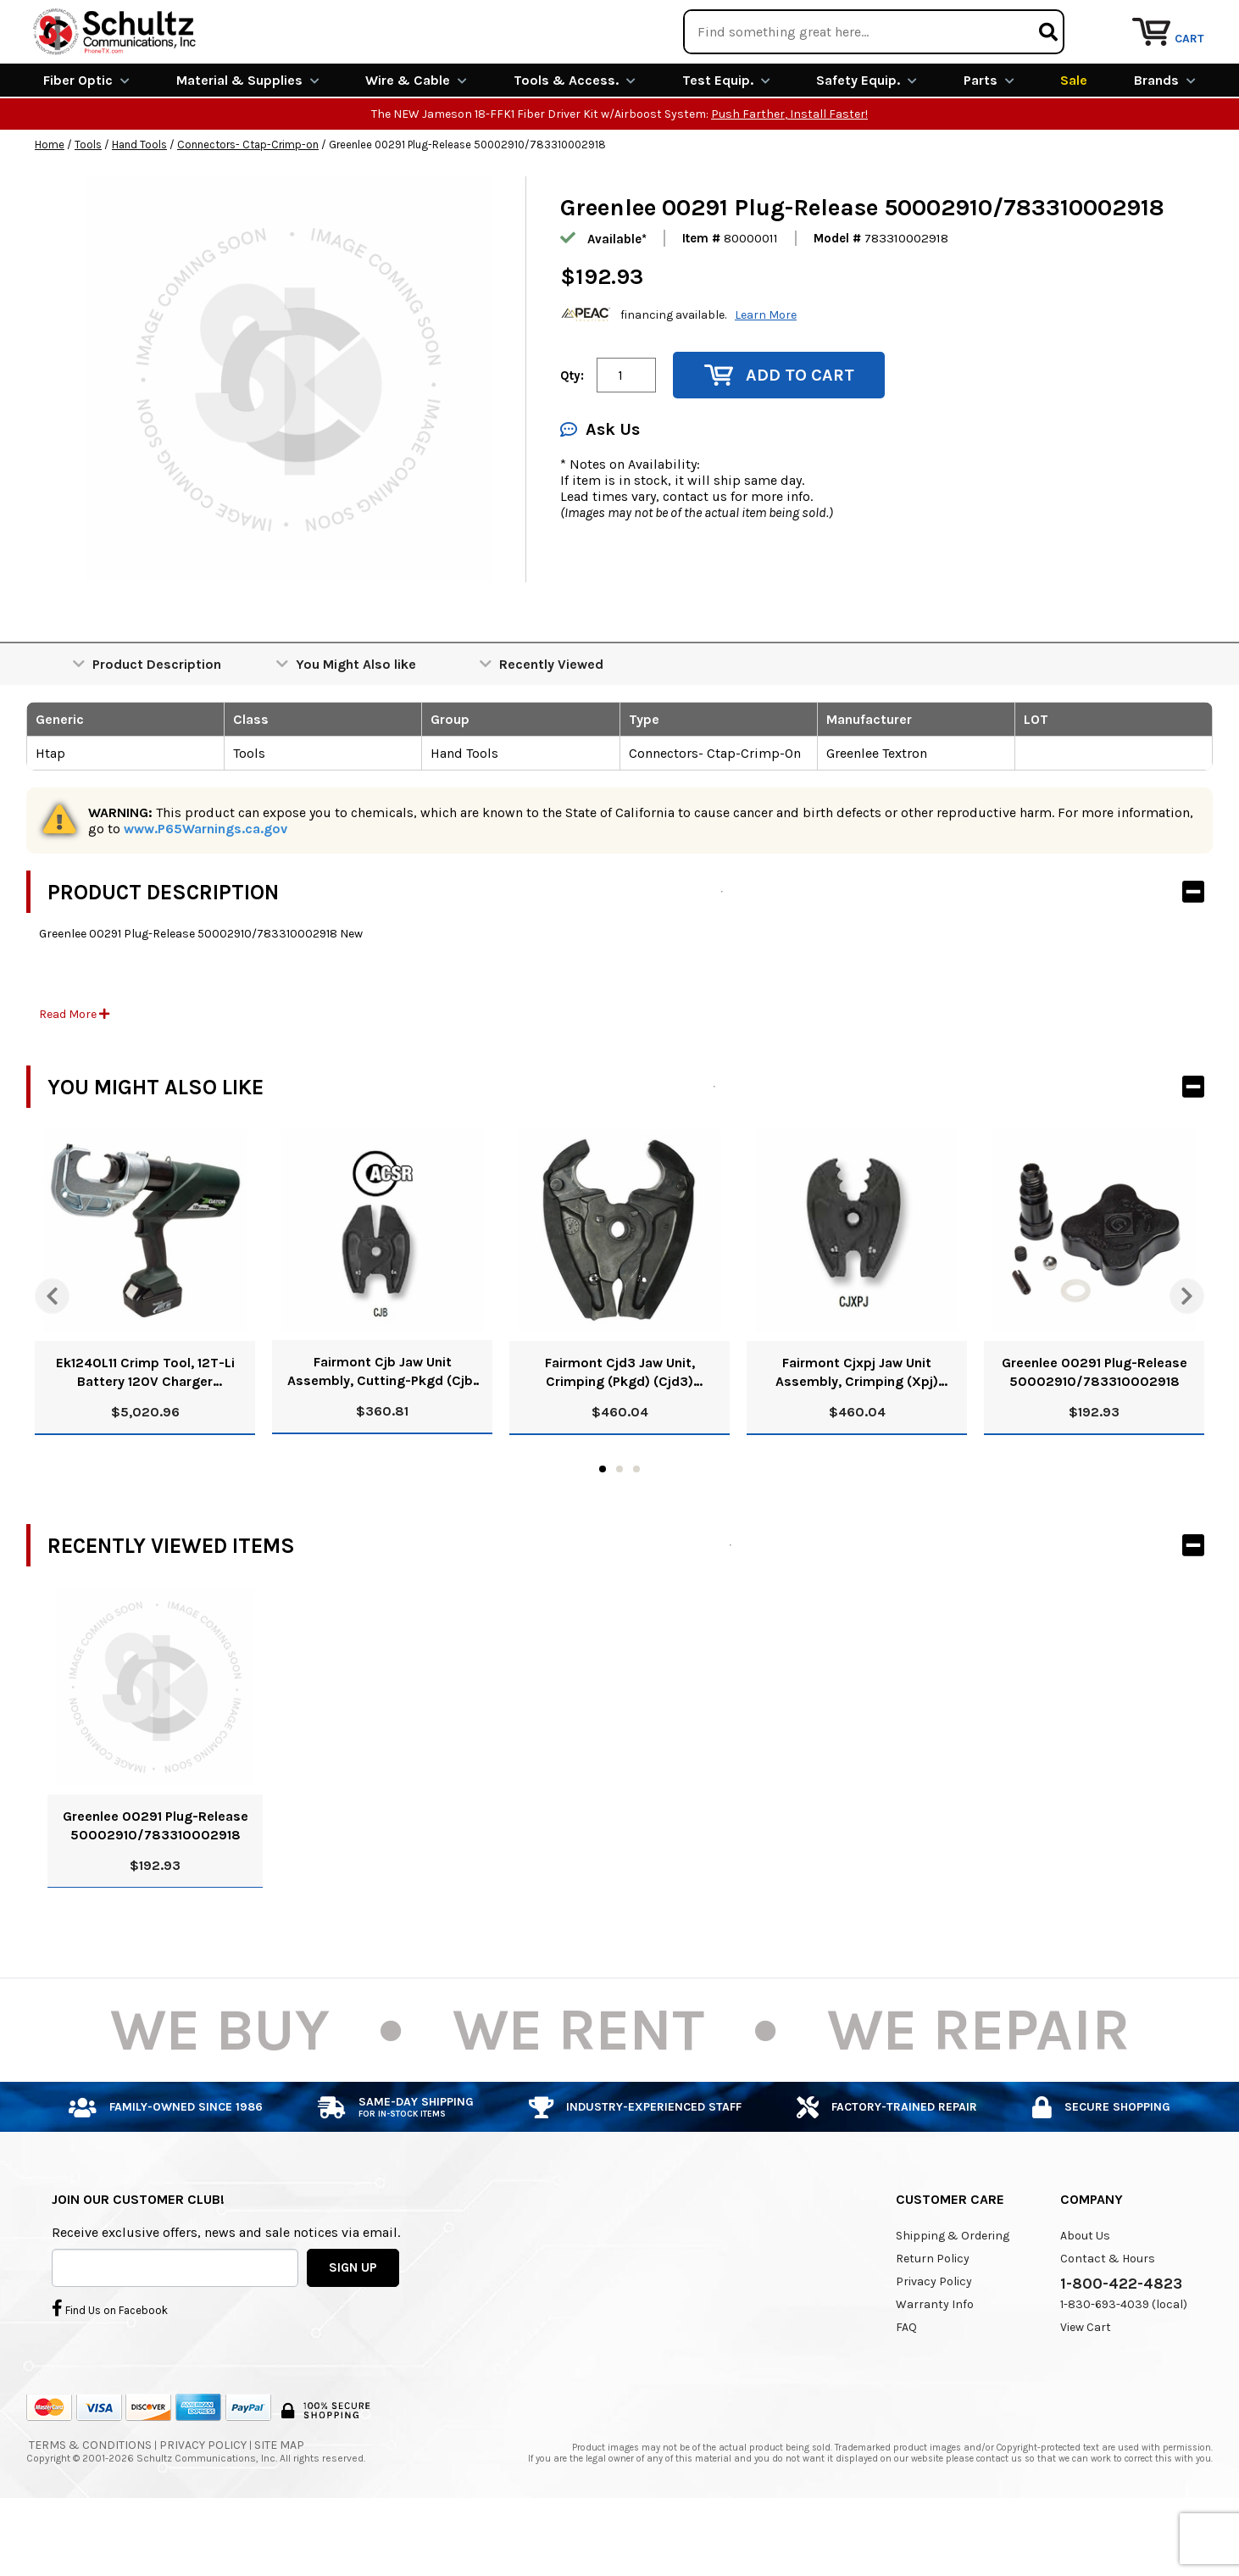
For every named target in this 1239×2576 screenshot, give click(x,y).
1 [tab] (602, 1530)
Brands (1165, 142)
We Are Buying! (879, 21)
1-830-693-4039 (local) (1123, 2366)
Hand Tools (139, 206)
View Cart (1085, 2389)
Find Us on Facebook (110, 2369)
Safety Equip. (866, 142)
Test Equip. (726, 142)
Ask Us (600, 491)
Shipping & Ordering (952, 2297)
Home (49, 206)
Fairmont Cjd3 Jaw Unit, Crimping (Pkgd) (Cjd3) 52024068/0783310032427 (619, 1434)
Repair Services (1159, 21)
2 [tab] (619, 1530)
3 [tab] (636, 1530)
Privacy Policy (934, 2343)
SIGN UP (353, 2328)
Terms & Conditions (90, 2507)
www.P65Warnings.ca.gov (205, 890)
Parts (989, 142)
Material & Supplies (247, 142)
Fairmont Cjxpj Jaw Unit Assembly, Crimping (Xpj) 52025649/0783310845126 (857, 1434)
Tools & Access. (575, 142)
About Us (1085, 2297)
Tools (88, 206)
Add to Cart (779, 437)
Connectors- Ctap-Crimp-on (248, 206)
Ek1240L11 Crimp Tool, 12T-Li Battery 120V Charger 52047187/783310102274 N (145, 1434)
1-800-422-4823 (1121, 2345)
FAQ (906, 2389)
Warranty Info (935, 2366)
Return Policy (933, 2320)
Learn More (766, 376)
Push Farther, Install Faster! (789, 176)
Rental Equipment (1020, 21)
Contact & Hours (1107, 2320)
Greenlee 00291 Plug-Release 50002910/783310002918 (1094, 1433)
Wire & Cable (416, 142)
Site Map (279, 2507)
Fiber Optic (86, 142)
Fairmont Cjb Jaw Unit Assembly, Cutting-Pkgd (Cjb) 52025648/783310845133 (382, 1434)
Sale (1073, 142)
